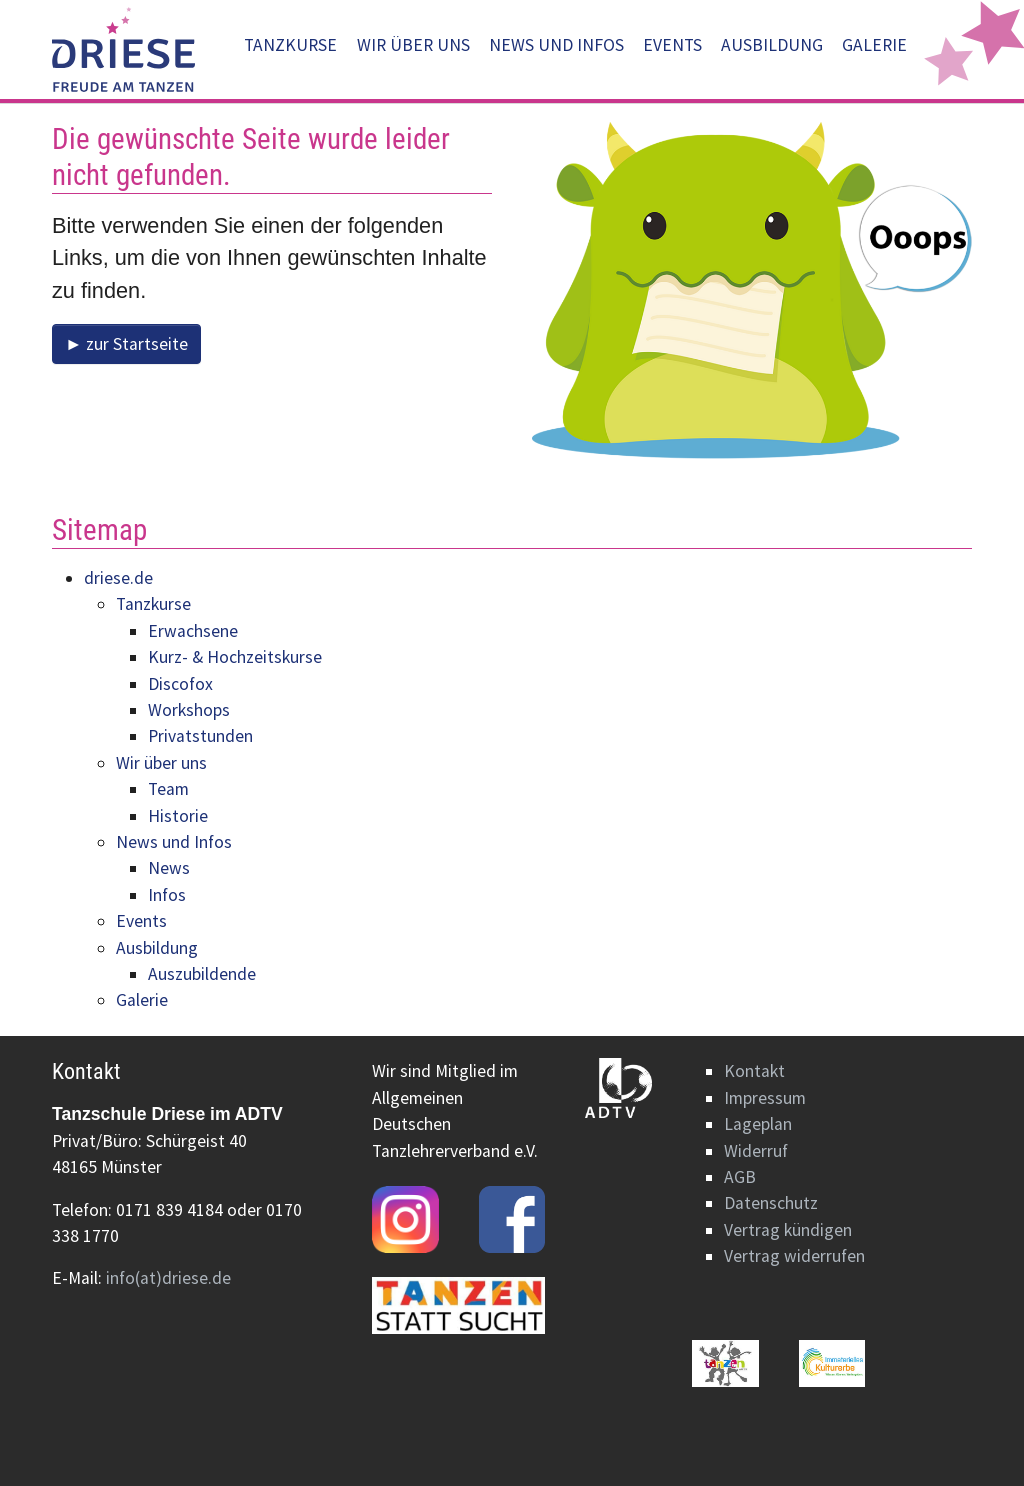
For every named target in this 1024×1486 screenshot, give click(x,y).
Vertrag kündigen (788, 1230)
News (169, 868)
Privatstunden (200, 736)
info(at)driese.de (168, 1278)
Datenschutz (771, 1203)
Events (141, 921)
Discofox (180, 684)
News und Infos (174, 842)
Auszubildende (202, 974)
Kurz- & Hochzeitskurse (235, 657)
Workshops (189, 710)
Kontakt (754, 1071)
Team (168, 789)
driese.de (118, 578)
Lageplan (758, 1124)
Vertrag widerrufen (794, 1256)
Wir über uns (161, 763)
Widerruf (756, 1151)
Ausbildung (157, 948)
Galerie (142, 1000)
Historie (178, 816)
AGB (740, 1177)
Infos (167, 895)
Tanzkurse (153, 604)
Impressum (765, 1098)
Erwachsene (193, 631)
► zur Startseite (126, 344)
